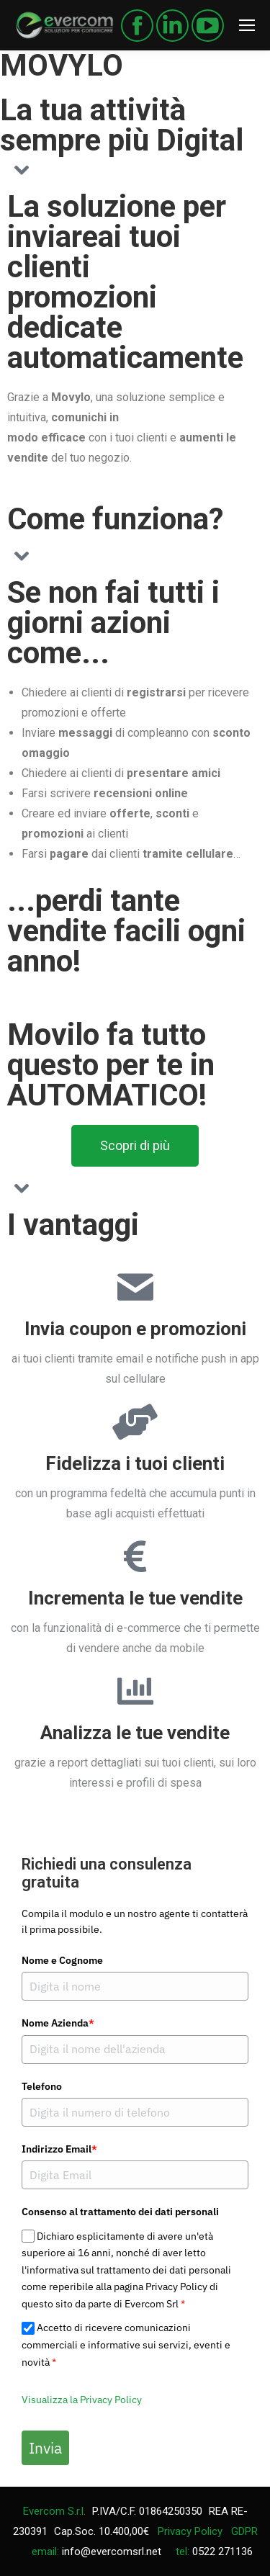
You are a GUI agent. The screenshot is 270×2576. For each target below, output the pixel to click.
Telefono (42, 2086)
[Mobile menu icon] (247, 25)
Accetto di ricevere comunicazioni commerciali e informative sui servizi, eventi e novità (126, 2345)
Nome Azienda (58, 2022)
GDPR (244, 2531)
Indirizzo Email (59, 2148)
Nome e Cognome (62, 1960)
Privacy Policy (190, 2531)
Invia (45, 2448)
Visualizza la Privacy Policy (82, 2399)
